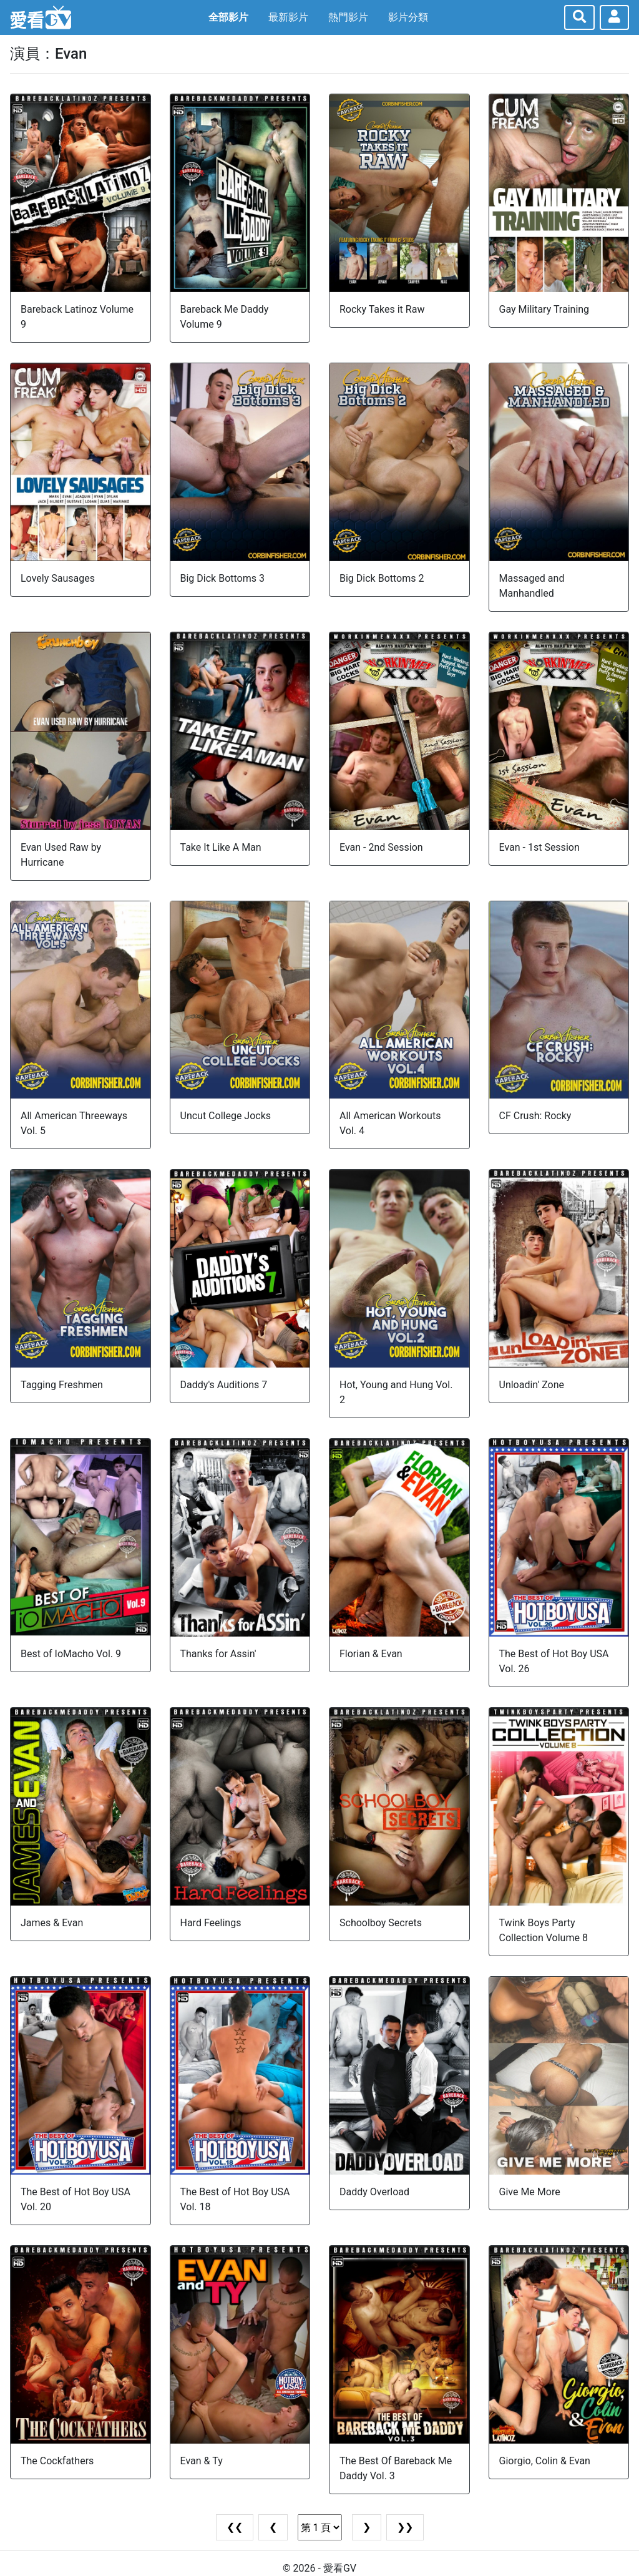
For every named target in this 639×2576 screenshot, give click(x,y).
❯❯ (405, 2527)
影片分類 (408, 17)
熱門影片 (348, 17)
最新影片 (288, 17)
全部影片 (228, 17)
